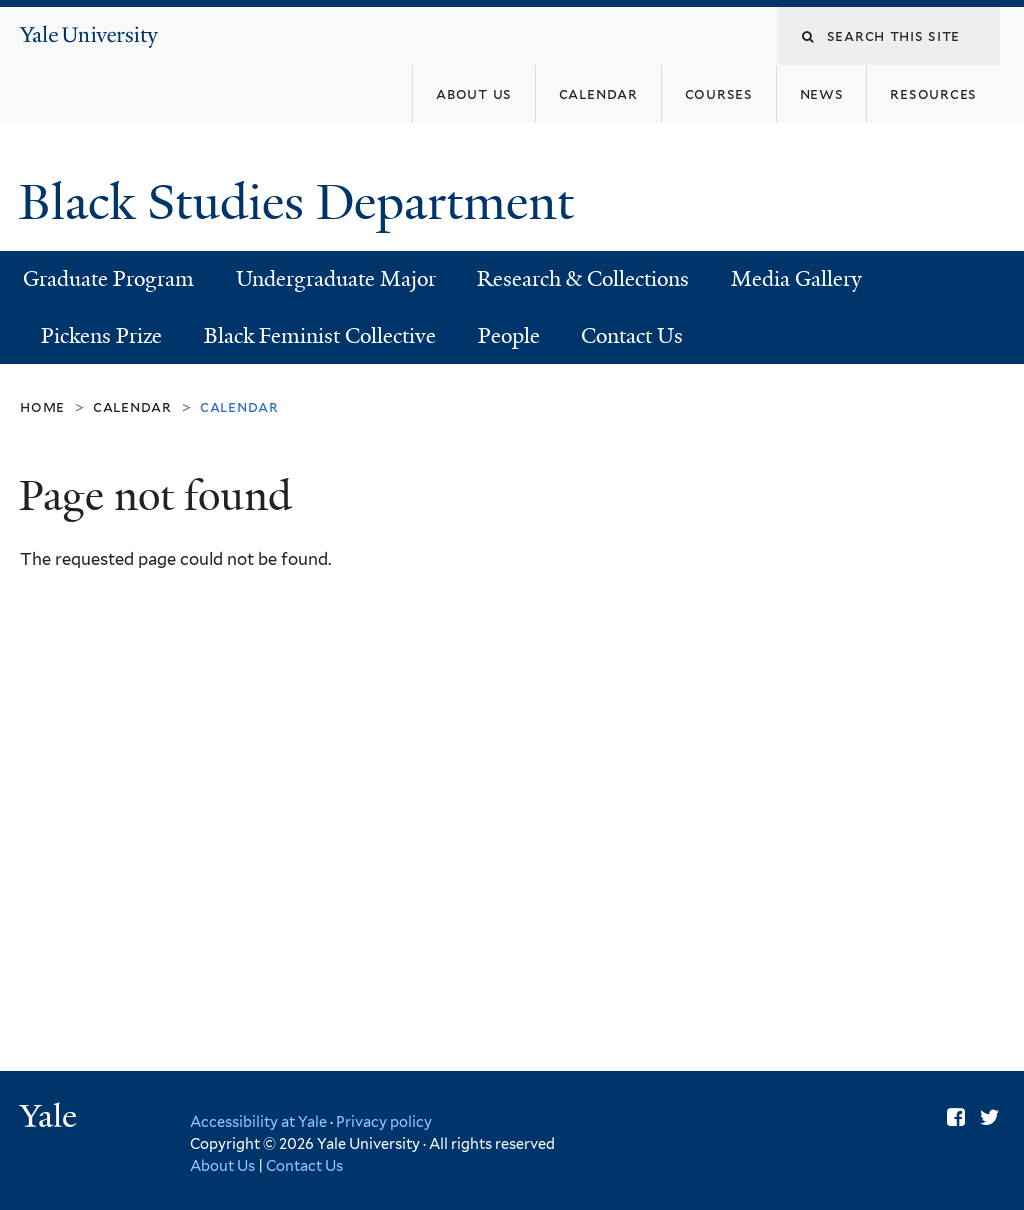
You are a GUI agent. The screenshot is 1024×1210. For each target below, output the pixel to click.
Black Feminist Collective (320, 336)
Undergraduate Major (336, 279)
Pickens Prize (101, 336)
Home (42, 406)
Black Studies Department (302, 202)
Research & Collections (583, 279)
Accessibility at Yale (258, 1121)
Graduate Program (108, 279)
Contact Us (632, 336)
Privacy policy (384, 1121)
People (509, 336)
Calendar (132, 406)
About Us (222, 1165)
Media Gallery (796, 279)
